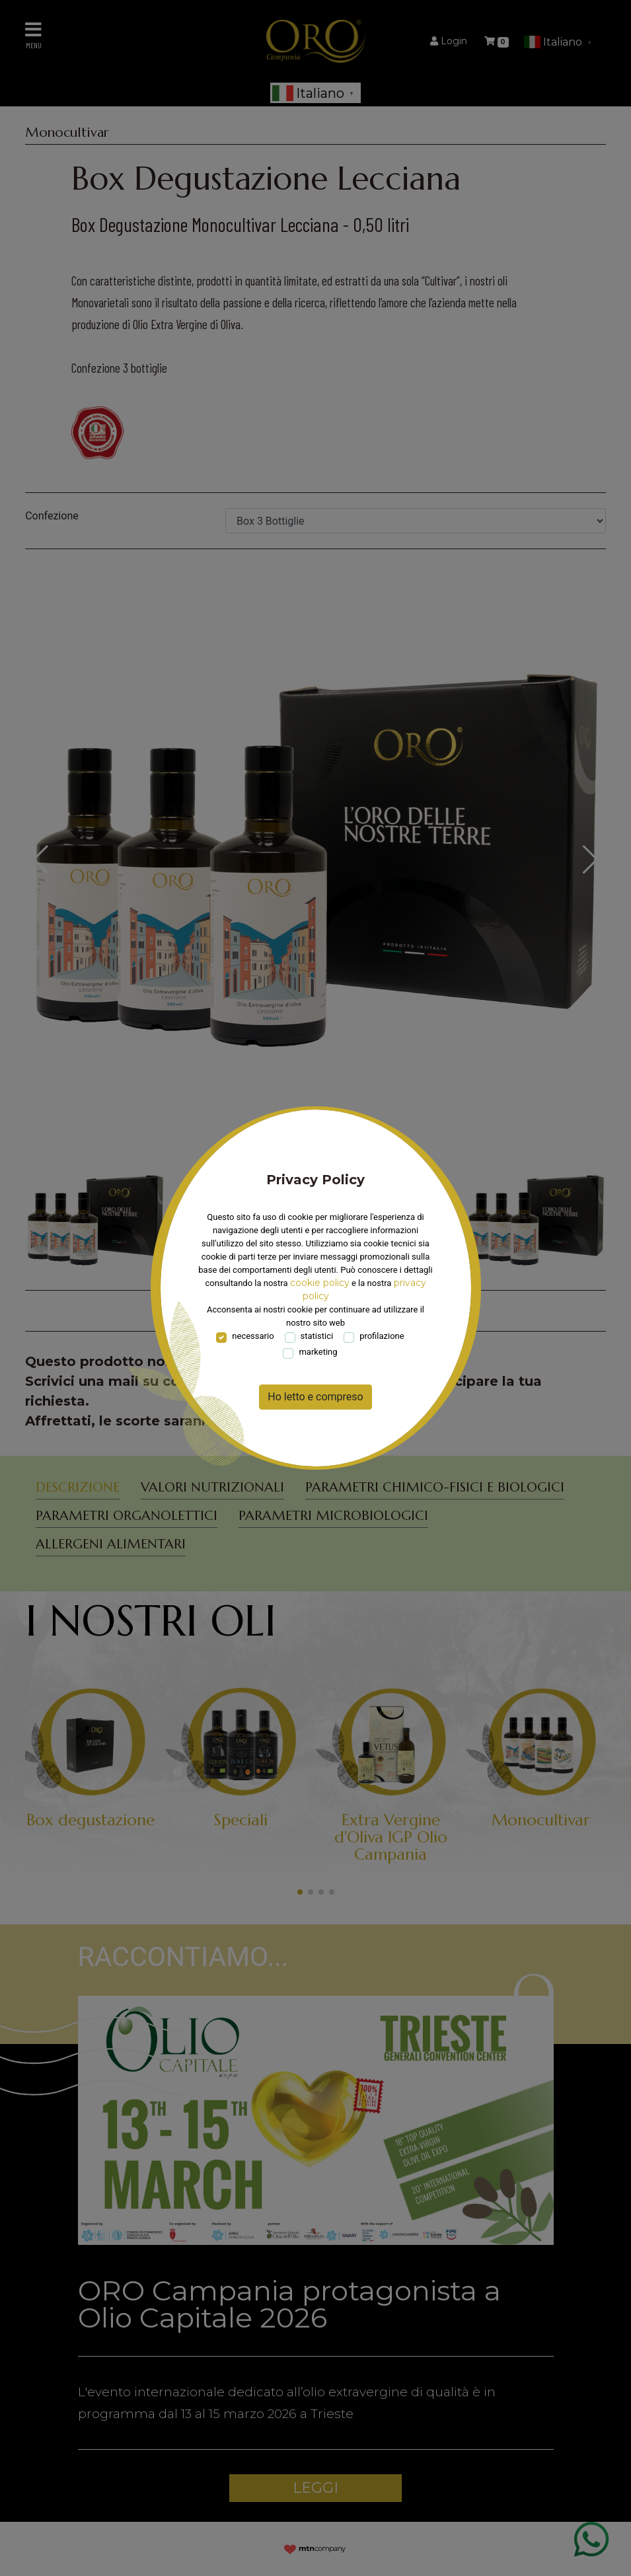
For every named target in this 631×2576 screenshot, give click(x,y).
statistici (317, 1336)
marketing (318, 1352)
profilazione (381, 1336)
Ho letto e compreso (315, 1396)
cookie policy (320, 1283)
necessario (253, 1336)
